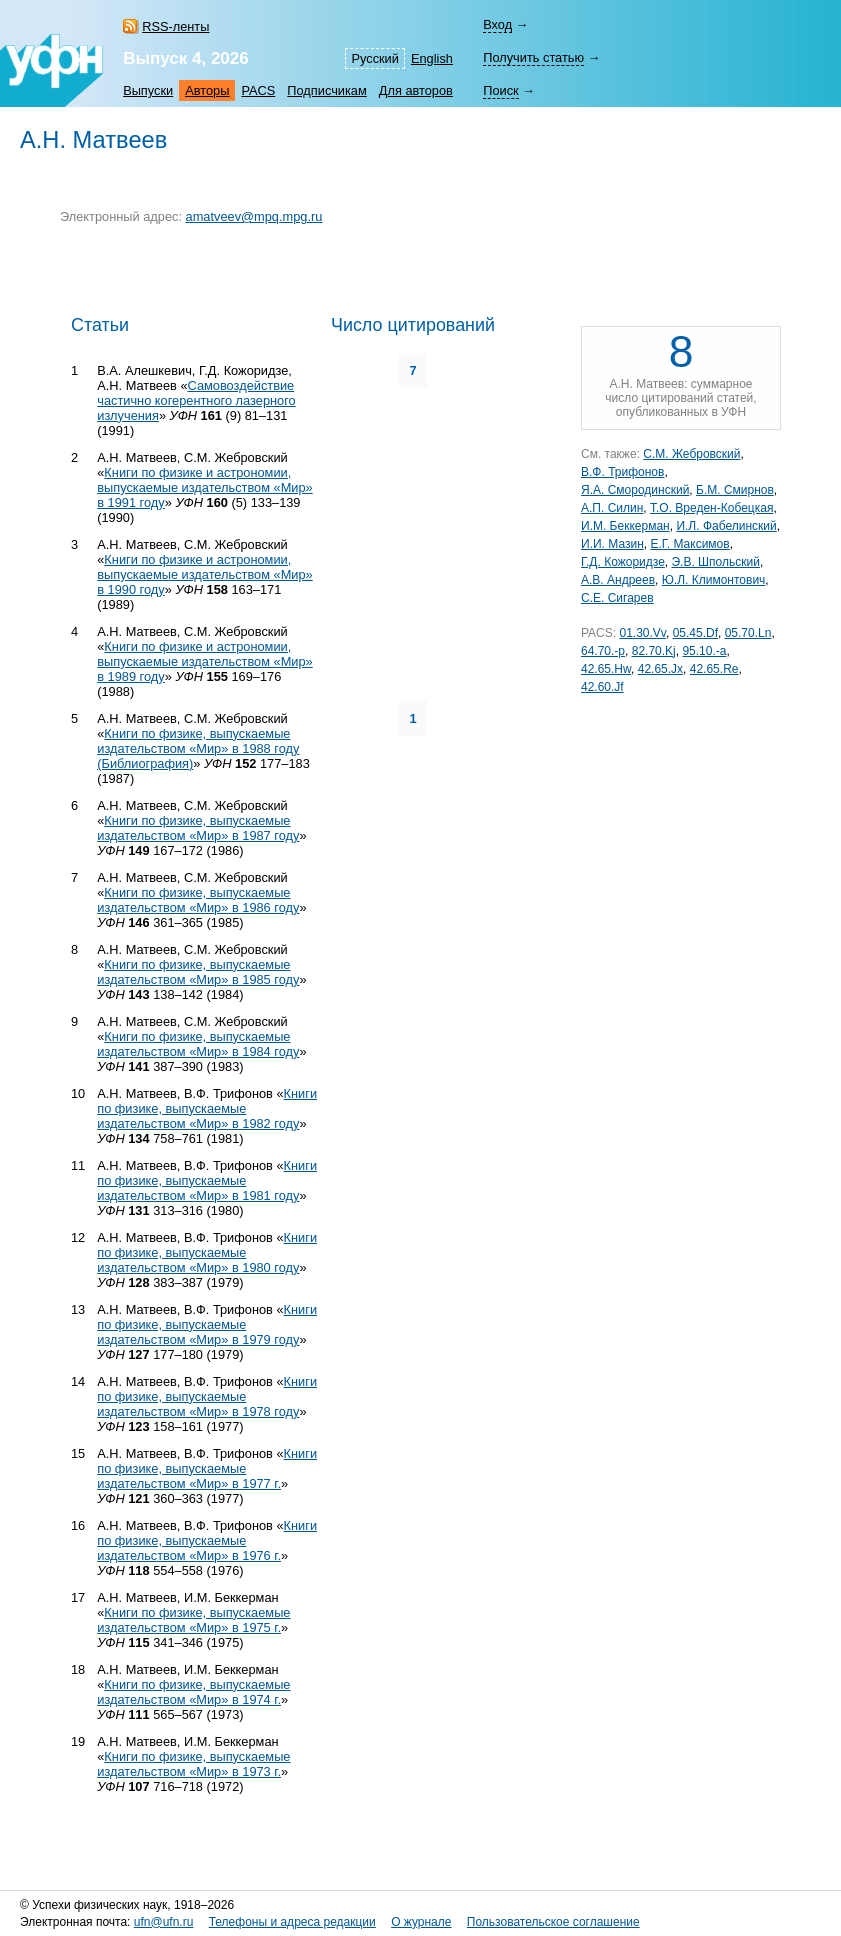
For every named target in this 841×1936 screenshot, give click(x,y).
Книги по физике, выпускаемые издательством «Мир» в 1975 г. (193, 1620)
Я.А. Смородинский (635, 490)
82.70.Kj (654, 651)
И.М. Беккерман (625, 526)
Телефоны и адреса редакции (292, 1922)
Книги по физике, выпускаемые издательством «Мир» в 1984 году (198, 1044)
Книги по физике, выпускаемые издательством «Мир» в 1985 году (198, 972)
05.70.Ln (748, 633)
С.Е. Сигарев (617, 598)
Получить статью (533, 57)
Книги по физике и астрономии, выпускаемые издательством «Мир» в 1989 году (205, 661)
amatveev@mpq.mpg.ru (254, 216)
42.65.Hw (606, 669)
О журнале (421, 1922)
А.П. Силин (612, 508)
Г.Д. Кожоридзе (623, 562)
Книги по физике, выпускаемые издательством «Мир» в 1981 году (207, 1180)
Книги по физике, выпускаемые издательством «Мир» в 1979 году (207, 1324)
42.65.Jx (660, 669)
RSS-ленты (175, 26)
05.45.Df (695, 633)
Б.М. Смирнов (735, 490)
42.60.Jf (602, 687)
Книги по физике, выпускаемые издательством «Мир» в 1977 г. (207, 1468)
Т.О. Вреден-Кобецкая (711, 508)
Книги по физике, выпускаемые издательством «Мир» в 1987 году (198, 828)
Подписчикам (326, 90)
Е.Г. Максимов (689, 544)
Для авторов (416, 90)
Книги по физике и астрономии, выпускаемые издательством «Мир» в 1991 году (205, 487)
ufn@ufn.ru (164, 1922)
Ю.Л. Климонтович (714, 580)
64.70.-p (603, 651)
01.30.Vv (642, 633)
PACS (258, 90)
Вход (497, 24)
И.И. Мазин (612, 544)
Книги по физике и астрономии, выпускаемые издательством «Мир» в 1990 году (205, 574)
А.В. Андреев (618, 580)
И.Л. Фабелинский (726, 526)
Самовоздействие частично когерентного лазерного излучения (196, 400)
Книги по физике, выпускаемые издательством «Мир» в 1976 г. (207, 1540)
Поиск (500, 90)
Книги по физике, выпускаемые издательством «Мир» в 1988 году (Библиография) (198, 748)
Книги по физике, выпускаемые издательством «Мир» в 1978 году (207, 1396)
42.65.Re (714, 669)
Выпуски (148, 90)
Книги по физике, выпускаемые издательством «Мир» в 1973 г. (193, 1764)
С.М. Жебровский (691, 454)
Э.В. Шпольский (715, 562)
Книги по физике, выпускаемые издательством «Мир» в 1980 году (207, 1252)
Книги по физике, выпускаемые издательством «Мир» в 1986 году (198, 900)
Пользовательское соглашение (553, 1922)
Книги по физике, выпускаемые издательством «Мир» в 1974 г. (193, 1692)
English (432, 58)
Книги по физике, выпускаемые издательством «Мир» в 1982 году (207, 1108)
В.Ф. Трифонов (622, 472)
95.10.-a (704, 651)
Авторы (207, 90)
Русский (374, 58)
